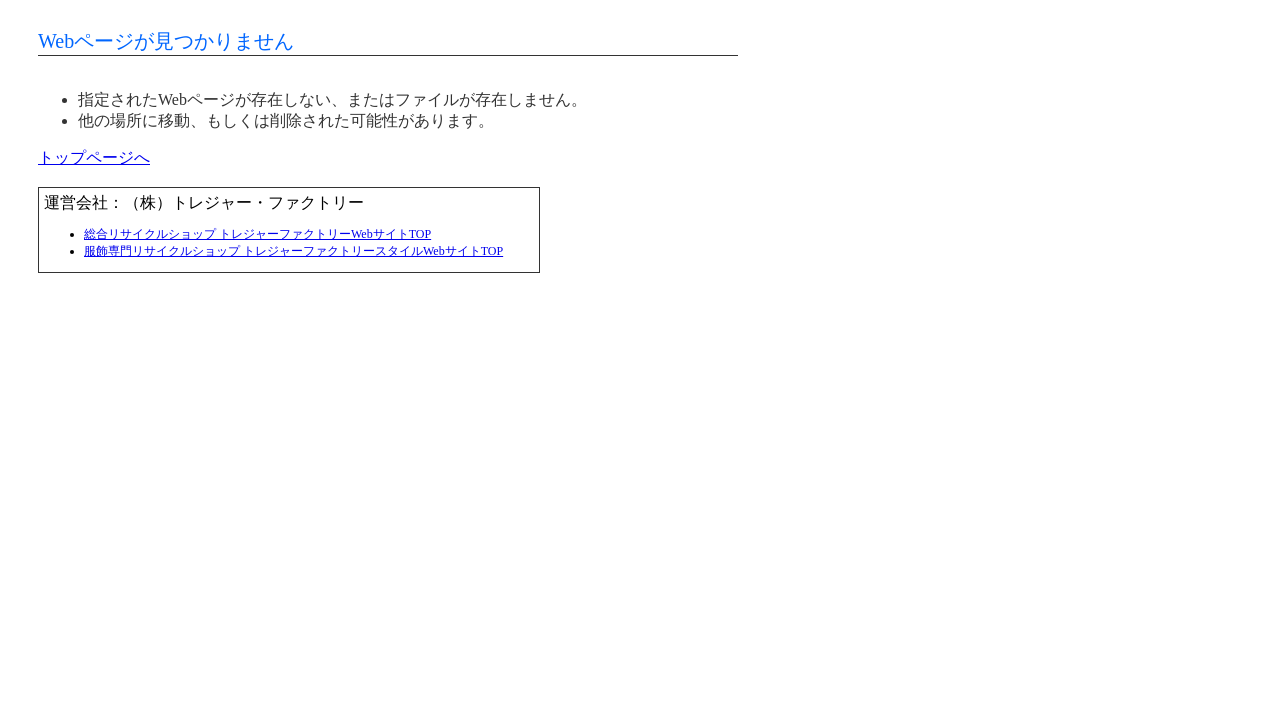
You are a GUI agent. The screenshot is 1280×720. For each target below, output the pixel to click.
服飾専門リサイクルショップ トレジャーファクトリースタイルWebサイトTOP (293, 251)
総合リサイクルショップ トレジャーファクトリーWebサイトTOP (257, 234)
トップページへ (94, 157)
